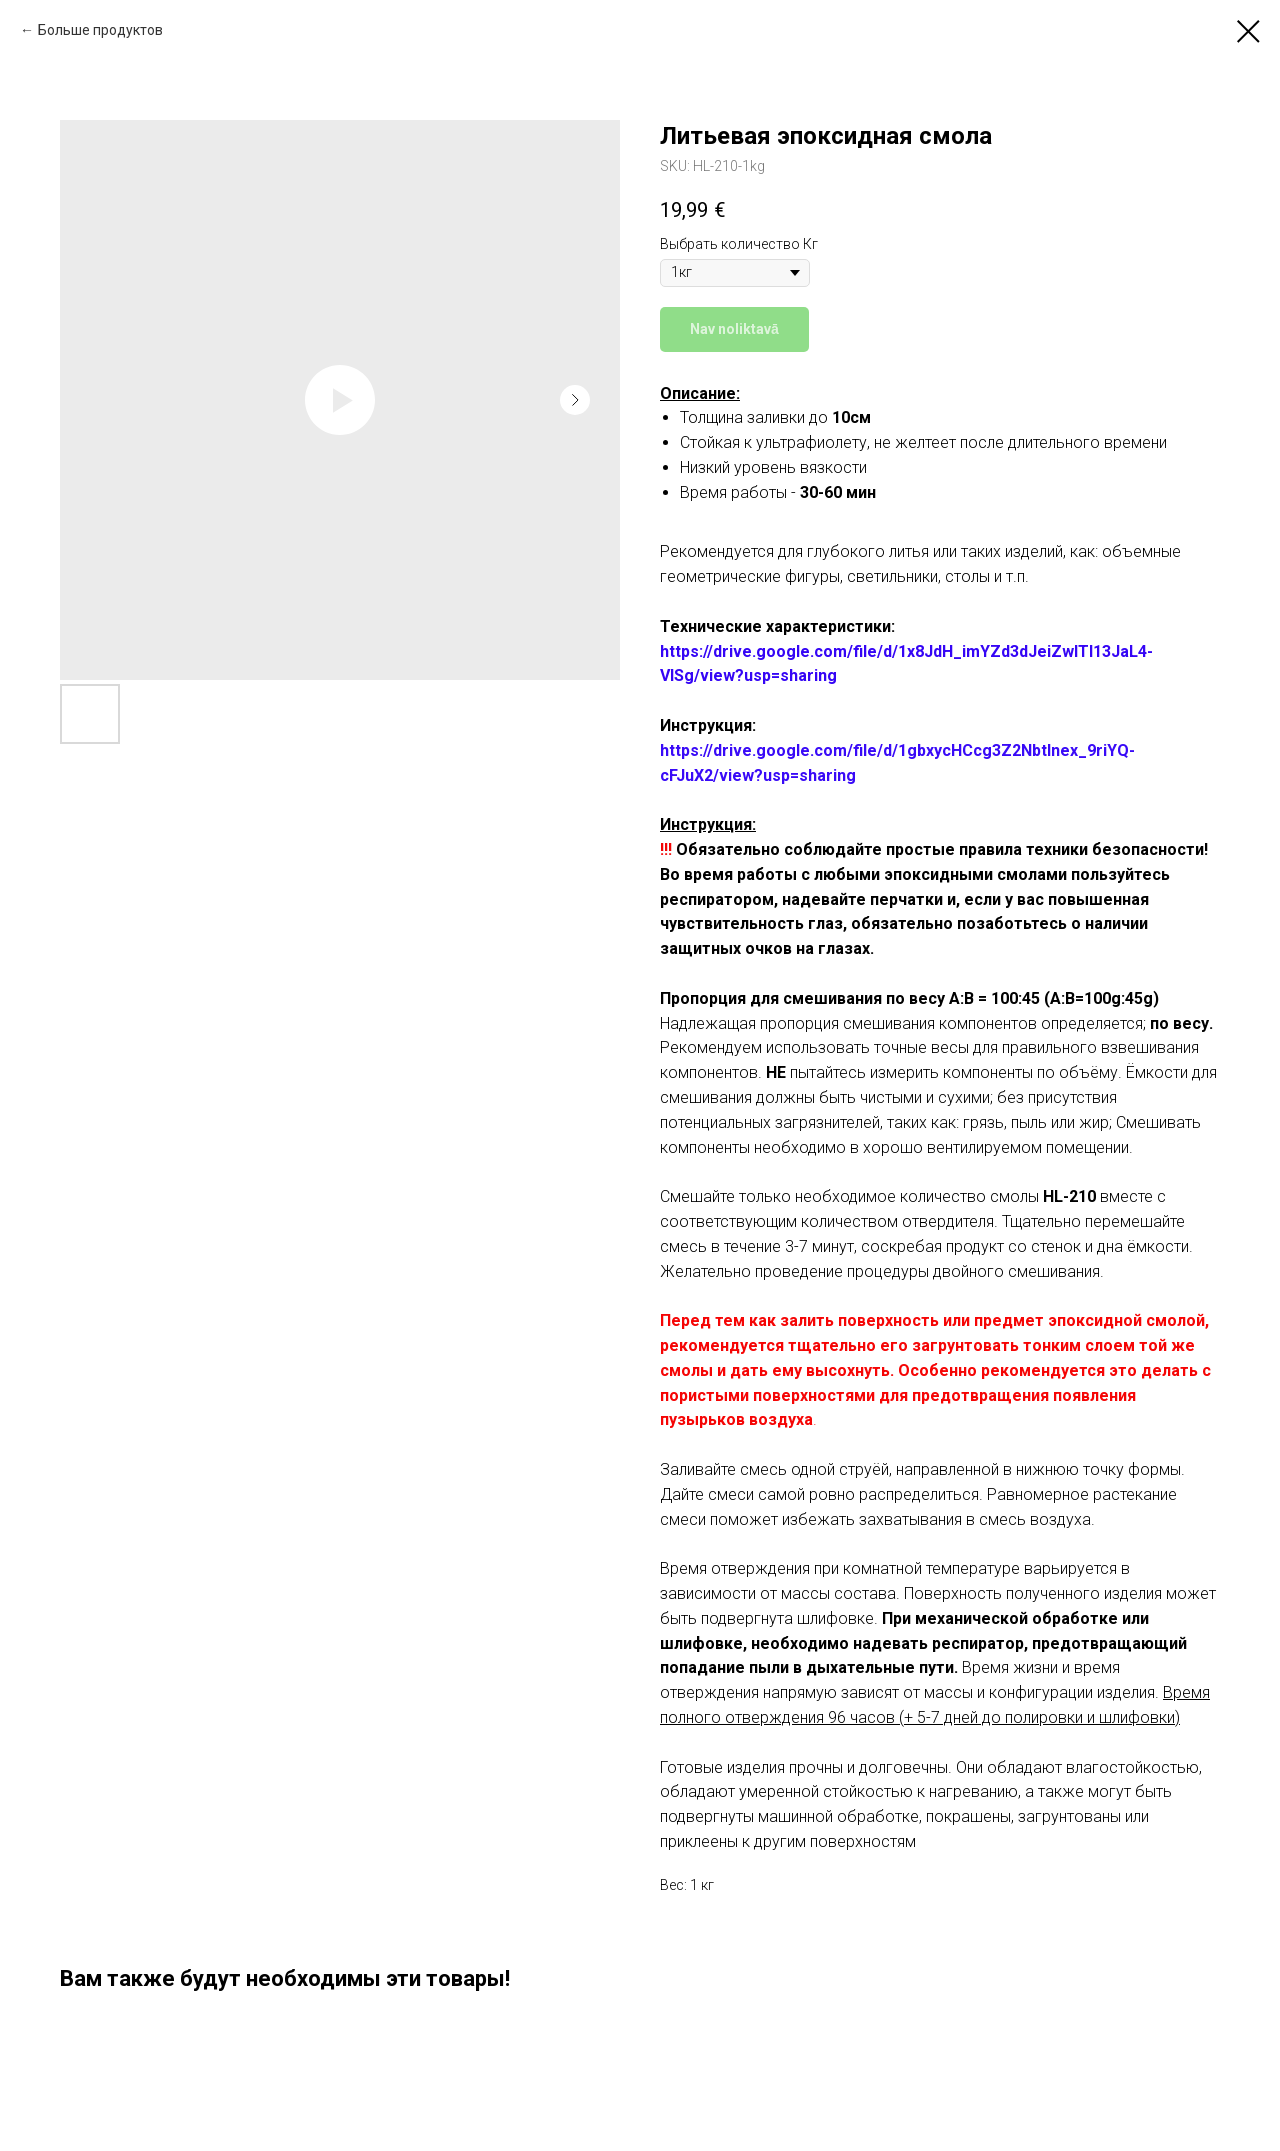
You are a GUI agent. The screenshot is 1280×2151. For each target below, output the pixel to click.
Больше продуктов (100, 30)
